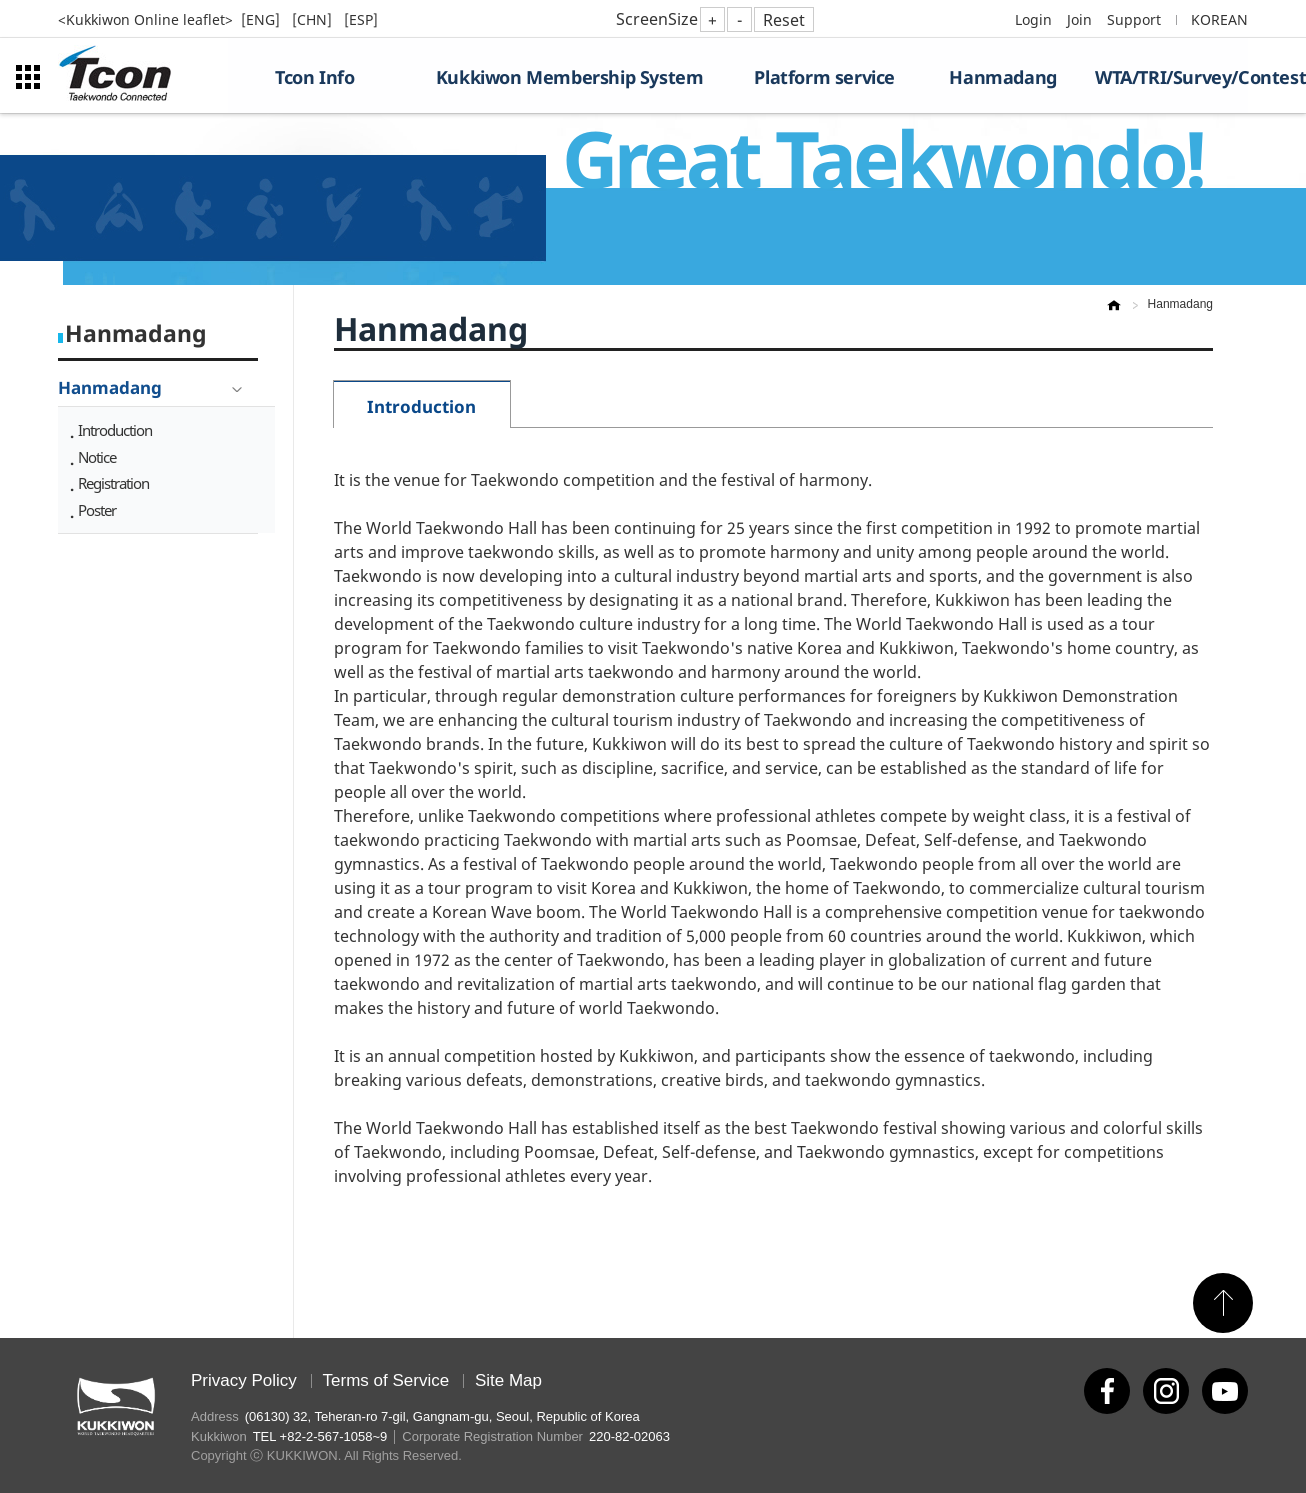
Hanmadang (1002, 77)
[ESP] (361, 19)
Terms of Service (386, 1380)
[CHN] (314, 19)
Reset (784, 20)
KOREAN (1219, 19)
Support (1134, 19)
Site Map (508, 1380)
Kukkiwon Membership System (570, 77)
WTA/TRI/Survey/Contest (1171, 77)
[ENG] (262, 19)
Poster (97, 510)
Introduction (115, 430)
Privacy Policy (244, 1380)
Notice (97, 457)
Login (1033, 19)
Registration (113, 483)
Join (1079, 19)
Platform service (824, 77)
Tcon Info (314, 77)
